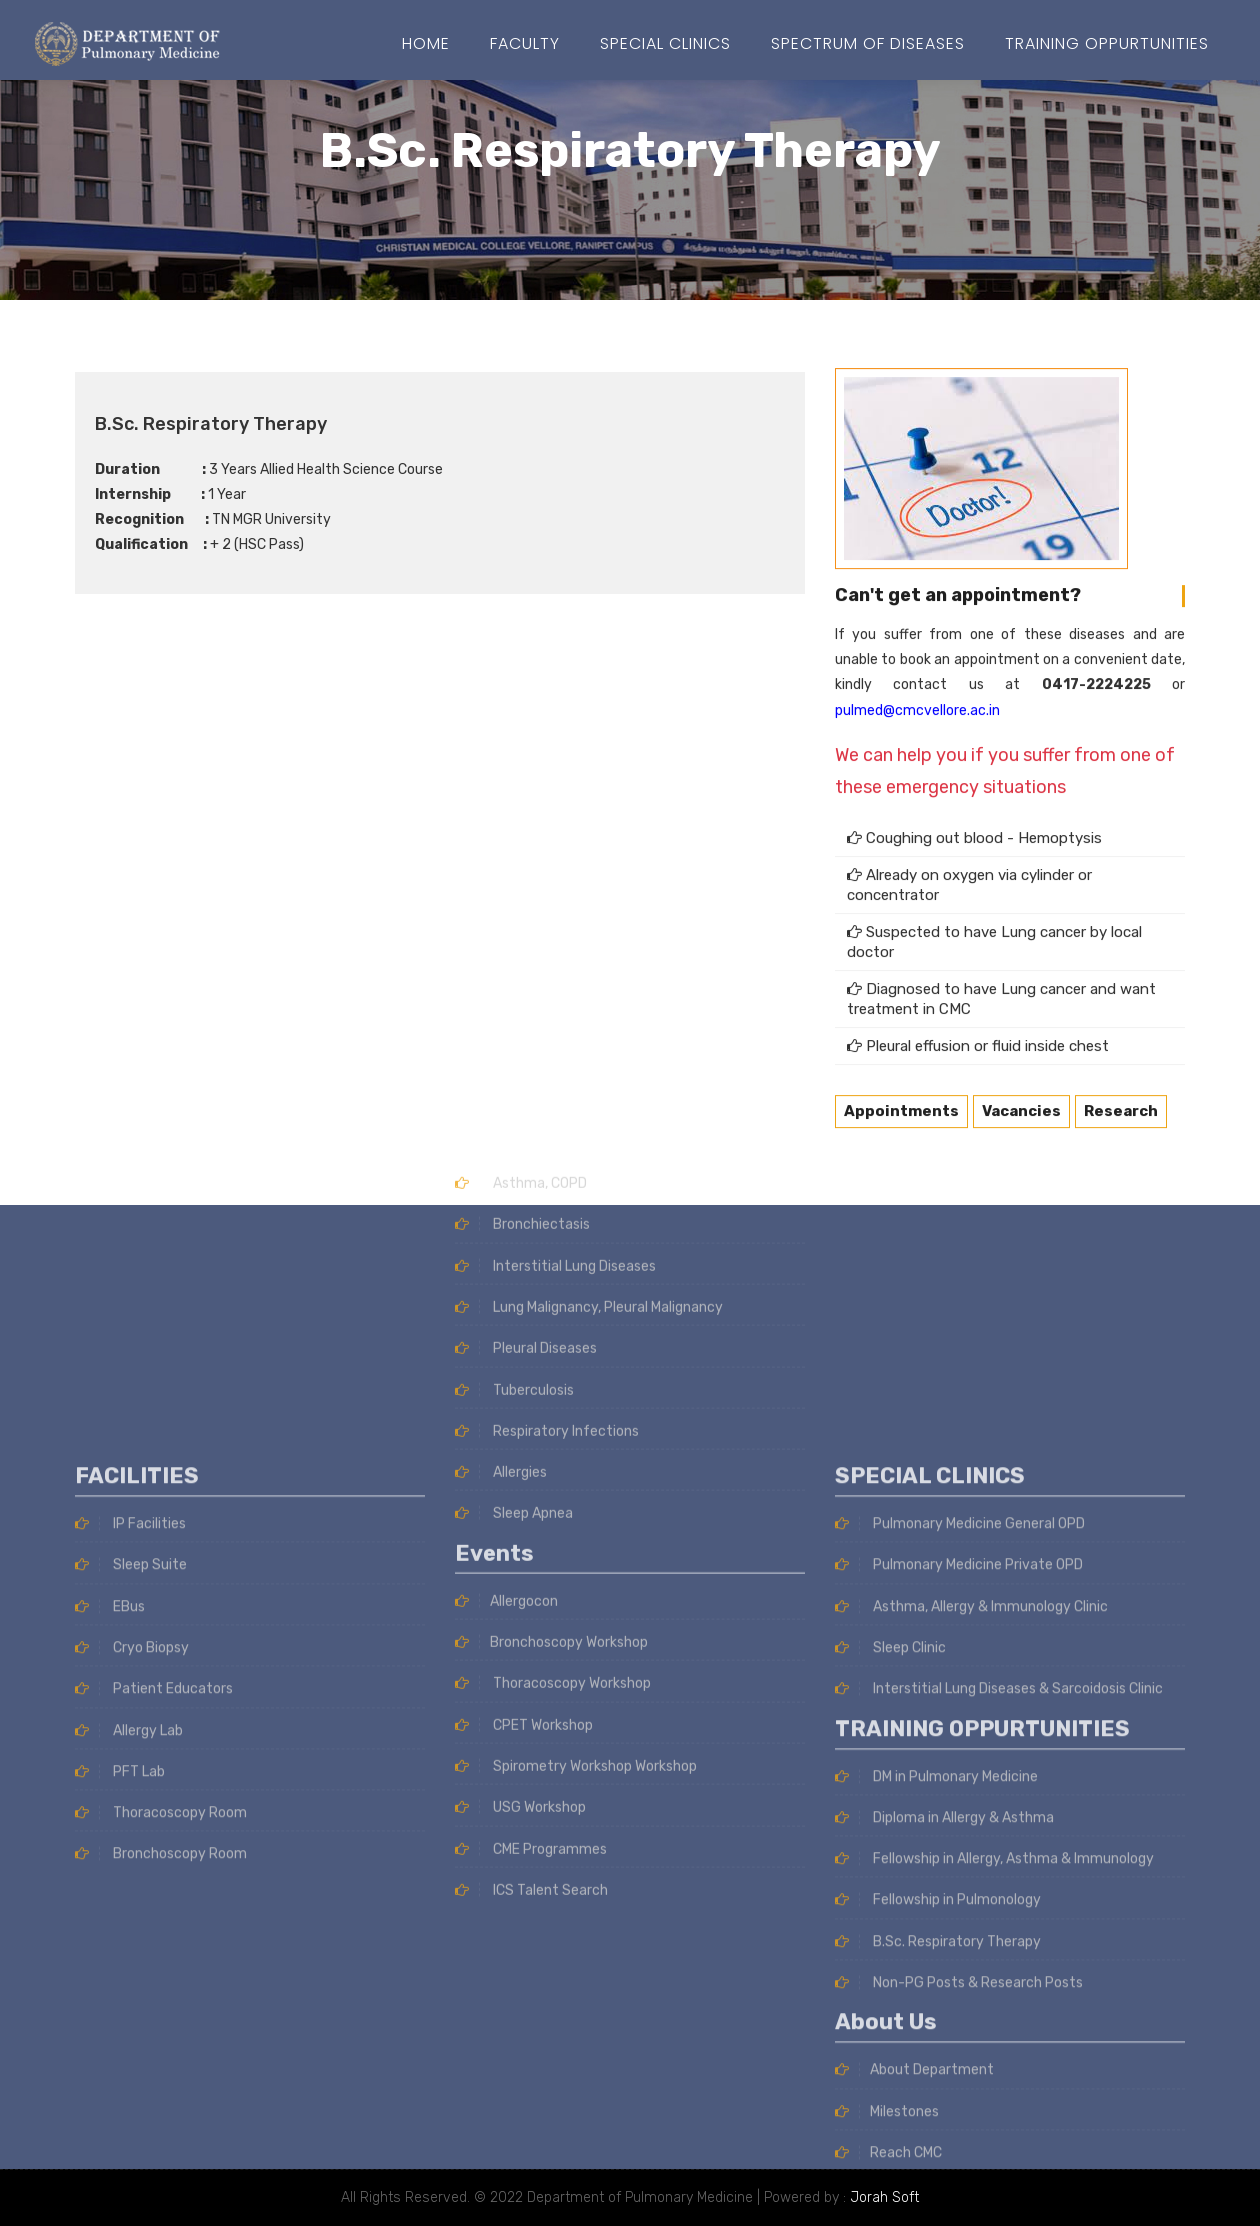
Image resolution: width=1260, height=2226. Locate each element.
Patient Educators (154, 1932)
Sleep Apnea (514, 1270)
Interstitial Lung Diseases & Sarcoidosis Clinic (999, 1932)
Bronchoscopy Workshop (551, 1399)
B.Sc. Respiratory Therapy (938, 2184)
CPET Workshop (524, 1481)
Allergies (501, 1229)
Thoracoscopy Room (161, 2056)
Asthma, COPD (521, 940)
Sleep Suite (131, 1808)
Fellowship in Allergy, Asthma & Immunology (994, 2102)
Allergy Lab (129, 1973)
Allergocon (506, 1357)
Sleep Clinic (890, 1890)
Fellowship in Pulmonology (938, 2143)
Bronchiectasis (522, 981)
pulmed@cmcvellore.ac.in (917, 677)
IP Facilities (130, 1766)
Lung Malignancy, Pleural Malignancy (589, 1063)
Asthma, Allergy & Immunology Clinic (971, 1849)
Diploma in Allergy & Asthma (944, 2060)
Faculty (525, 43)
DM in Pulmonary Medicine (936, 2019)
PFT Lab (120, 2014)
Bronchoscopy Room (161, 2097)
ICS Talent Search (531, 1647)
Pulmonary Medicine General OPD (960, 1766)
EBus (110, 1849)
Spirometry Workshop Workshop (576, 1523)
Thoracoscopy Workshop (553, 1440)
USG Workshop (520, 1564)
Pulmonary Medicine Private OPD (959, 1808)
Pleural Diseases (526, 1105)
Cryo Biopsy (132, 1890)
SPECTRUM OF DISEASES (868, 43)
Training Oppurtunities (1107, 43)
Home (426, 43)
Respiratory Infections (547, 1187)
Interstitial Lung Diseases (555, 1022)
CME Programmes (531, 1605)
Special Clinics (665, 43)
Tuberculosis (514, 1146)
